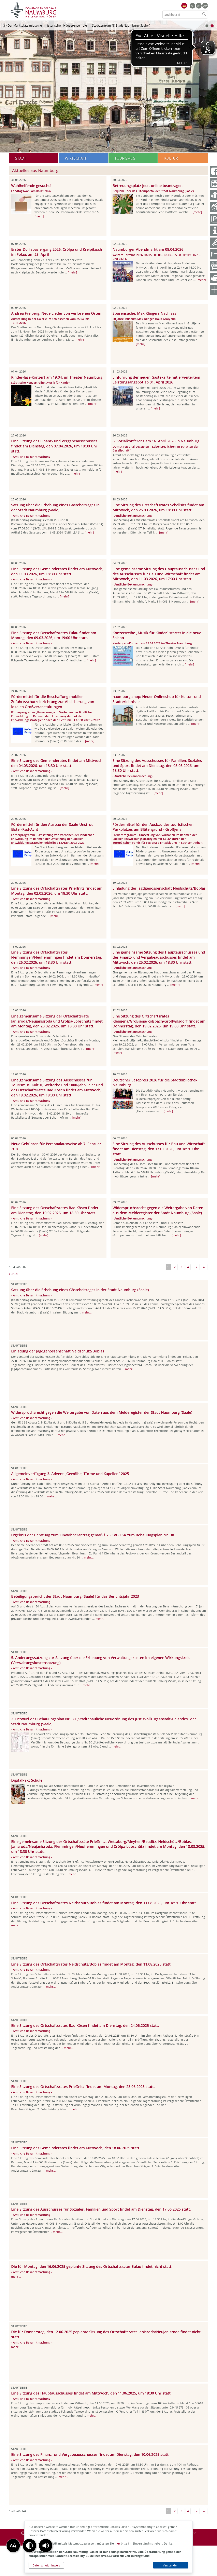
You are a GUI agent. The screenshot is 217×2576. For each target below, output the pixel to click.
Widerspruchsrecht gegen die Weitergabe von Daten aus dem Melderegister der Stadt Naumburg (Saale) (158, 1210)
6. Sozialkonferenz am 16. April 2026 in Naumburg (156, 441)
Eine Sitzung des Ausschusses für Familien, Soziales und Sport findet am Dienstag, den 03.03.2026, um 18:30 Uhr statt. (157, 765)
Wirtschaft (76, 158)
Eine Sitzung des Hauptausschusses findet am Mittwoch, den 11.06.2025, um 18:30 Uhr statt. (91, 2393)
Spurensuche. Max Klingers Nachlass (144, 313)
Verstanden (170, 2565)
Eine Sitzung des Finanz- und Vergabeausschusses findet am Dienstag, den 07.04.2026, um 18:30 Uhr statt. (54, 446)
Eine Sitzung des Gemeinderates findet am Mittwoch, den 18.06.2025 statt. (75, 2147)
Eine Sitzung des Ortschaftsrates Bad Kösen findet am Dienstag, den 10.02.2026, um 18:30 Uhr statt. (54, 1210)
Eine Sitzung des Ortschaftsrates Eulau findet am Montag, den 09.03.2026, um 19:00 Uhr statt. (53, 635)
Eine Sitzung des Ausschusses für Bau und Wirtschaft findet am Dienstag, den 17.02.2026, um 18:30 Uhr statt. (159, 1148)
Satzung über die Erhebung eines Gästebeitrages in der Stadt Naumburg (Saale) (55, 507)
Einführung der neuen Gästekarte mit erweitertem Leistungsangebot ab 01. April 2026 (156, 380)
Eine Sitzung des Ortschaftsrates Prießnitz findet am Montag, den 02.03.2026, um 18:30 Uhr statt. (56, 891)
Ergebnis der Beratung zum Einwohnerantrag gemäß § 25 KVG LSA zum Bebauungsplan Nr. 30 (92, 1535)
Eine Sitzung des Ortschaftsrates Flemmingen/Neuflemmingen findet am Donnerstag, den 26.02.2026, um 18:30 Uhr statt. (56, 957)
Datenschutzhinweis (46, 2565)
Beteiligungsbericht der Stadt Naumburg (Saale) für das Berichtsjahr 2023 (75, 1596)
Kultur (171, 158)
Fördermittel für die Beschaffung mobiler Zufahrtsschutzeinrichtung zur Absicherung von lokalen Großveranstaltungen (52, 701)
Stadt (20, 158)
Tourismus (125, 158)
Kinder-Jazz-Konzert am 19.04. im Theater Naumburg (56, 377)
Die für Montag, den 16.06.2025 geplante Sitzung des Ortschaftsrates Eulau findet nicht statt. (91, 2266)
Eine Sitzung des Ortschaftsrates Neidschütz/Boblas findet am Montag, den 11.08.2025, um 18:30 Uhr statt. (104, 1902)
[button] (46, 2545)
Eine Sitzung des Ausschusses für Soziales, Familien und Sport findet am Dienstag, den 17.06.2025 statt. (101, 2209)
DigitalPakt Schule (26, 1780)
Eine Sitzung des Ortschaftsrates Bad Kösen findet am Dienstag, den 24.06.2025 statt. (85, 2025)
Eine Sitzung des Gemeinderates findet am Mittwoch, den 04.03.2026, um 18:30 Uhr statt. (57, 763)
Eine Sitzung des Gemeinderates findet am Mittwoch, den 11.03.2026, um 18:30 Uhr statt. (57, 571)
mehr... (87, 1312)
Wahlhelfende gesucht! (31, 185)
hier (117, 2543)
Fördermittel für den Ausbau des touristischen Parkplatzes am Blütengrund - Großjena (153, 827)
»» (204, 1267)
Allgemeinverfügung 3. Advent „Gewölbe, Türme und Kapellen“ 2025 (70, 1473)
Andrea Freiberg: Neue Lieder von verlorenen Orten (56, 313)
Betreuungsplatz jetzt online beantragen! (148, 185)
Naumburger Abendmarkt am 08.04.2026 (148, 249)
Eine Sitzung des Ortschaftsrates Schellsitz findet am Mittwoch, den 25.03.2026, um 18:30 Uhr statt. (158, 507)
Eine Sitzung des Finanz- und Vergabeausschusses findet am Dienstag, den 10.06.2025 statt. (90, 2454)
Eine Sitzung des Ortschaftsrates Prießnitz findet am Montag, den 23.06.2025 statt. (83, 2086)
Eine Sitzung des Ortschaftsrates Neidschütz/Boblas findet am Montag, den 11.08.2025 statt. (91, 1964)
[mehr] (39, 216)
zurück (13, 1274)
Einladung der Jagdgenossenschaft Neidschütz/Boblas (159, 888)
